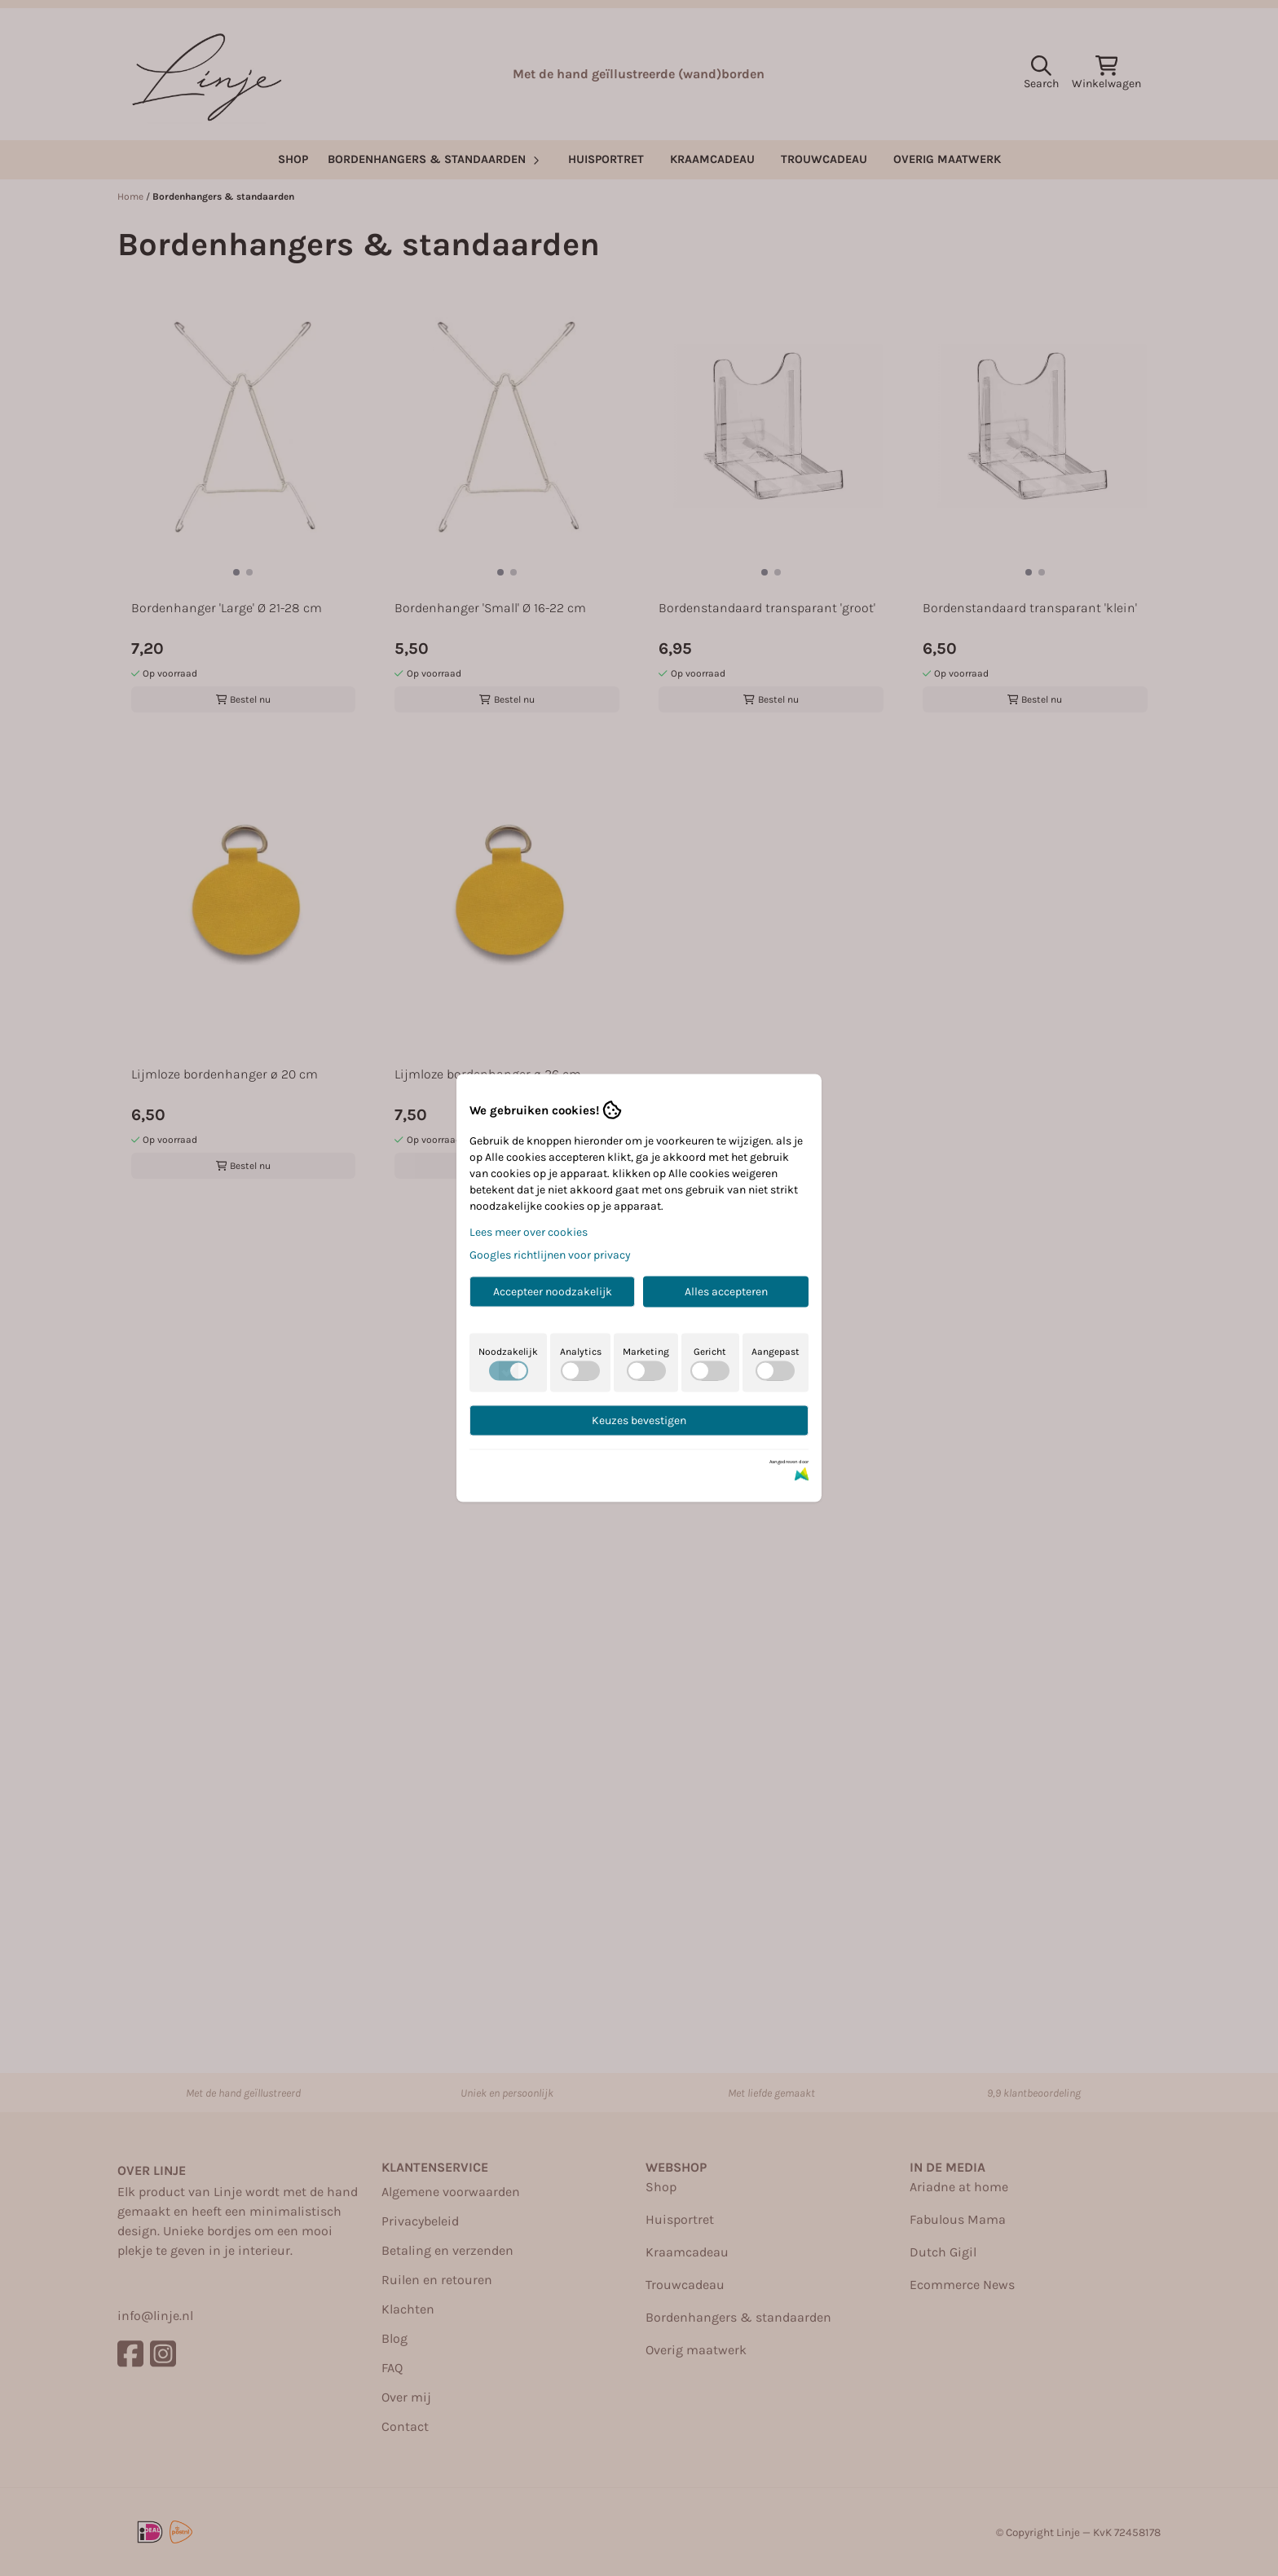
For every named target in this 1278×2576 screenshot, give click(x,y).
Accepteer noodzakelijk (552, 1292)
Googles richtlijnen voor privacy (550, 1255)
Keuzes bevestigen (639, 1420)
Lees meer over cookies (528, 1232)
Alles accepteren (726, 1292)
